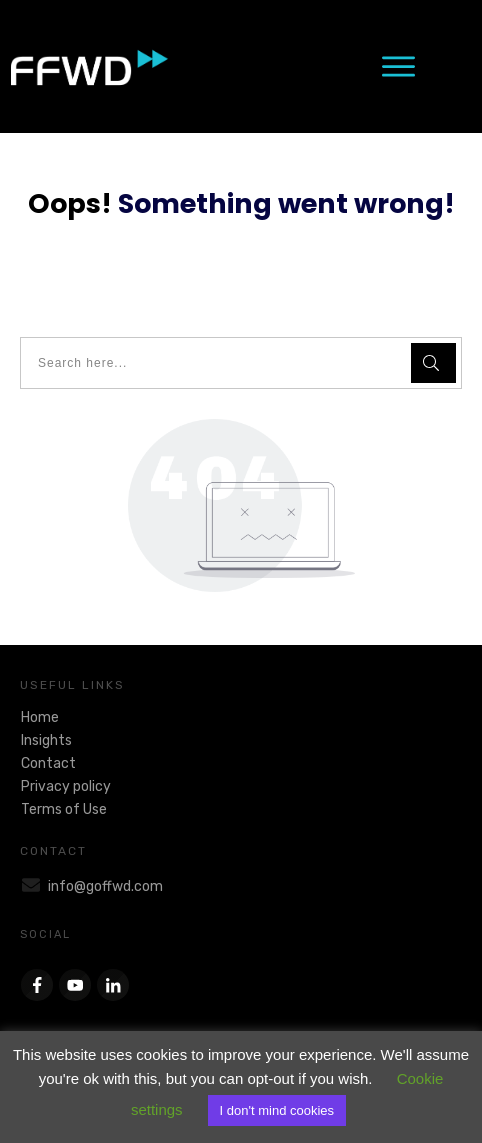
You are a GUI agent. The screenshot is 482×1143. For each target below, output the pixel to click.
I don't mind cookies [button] (277, 1110)
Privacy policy (66, 786)
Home (40, 717)
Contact (48, 763)
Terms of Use (64, 809)
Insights (46, 740)
